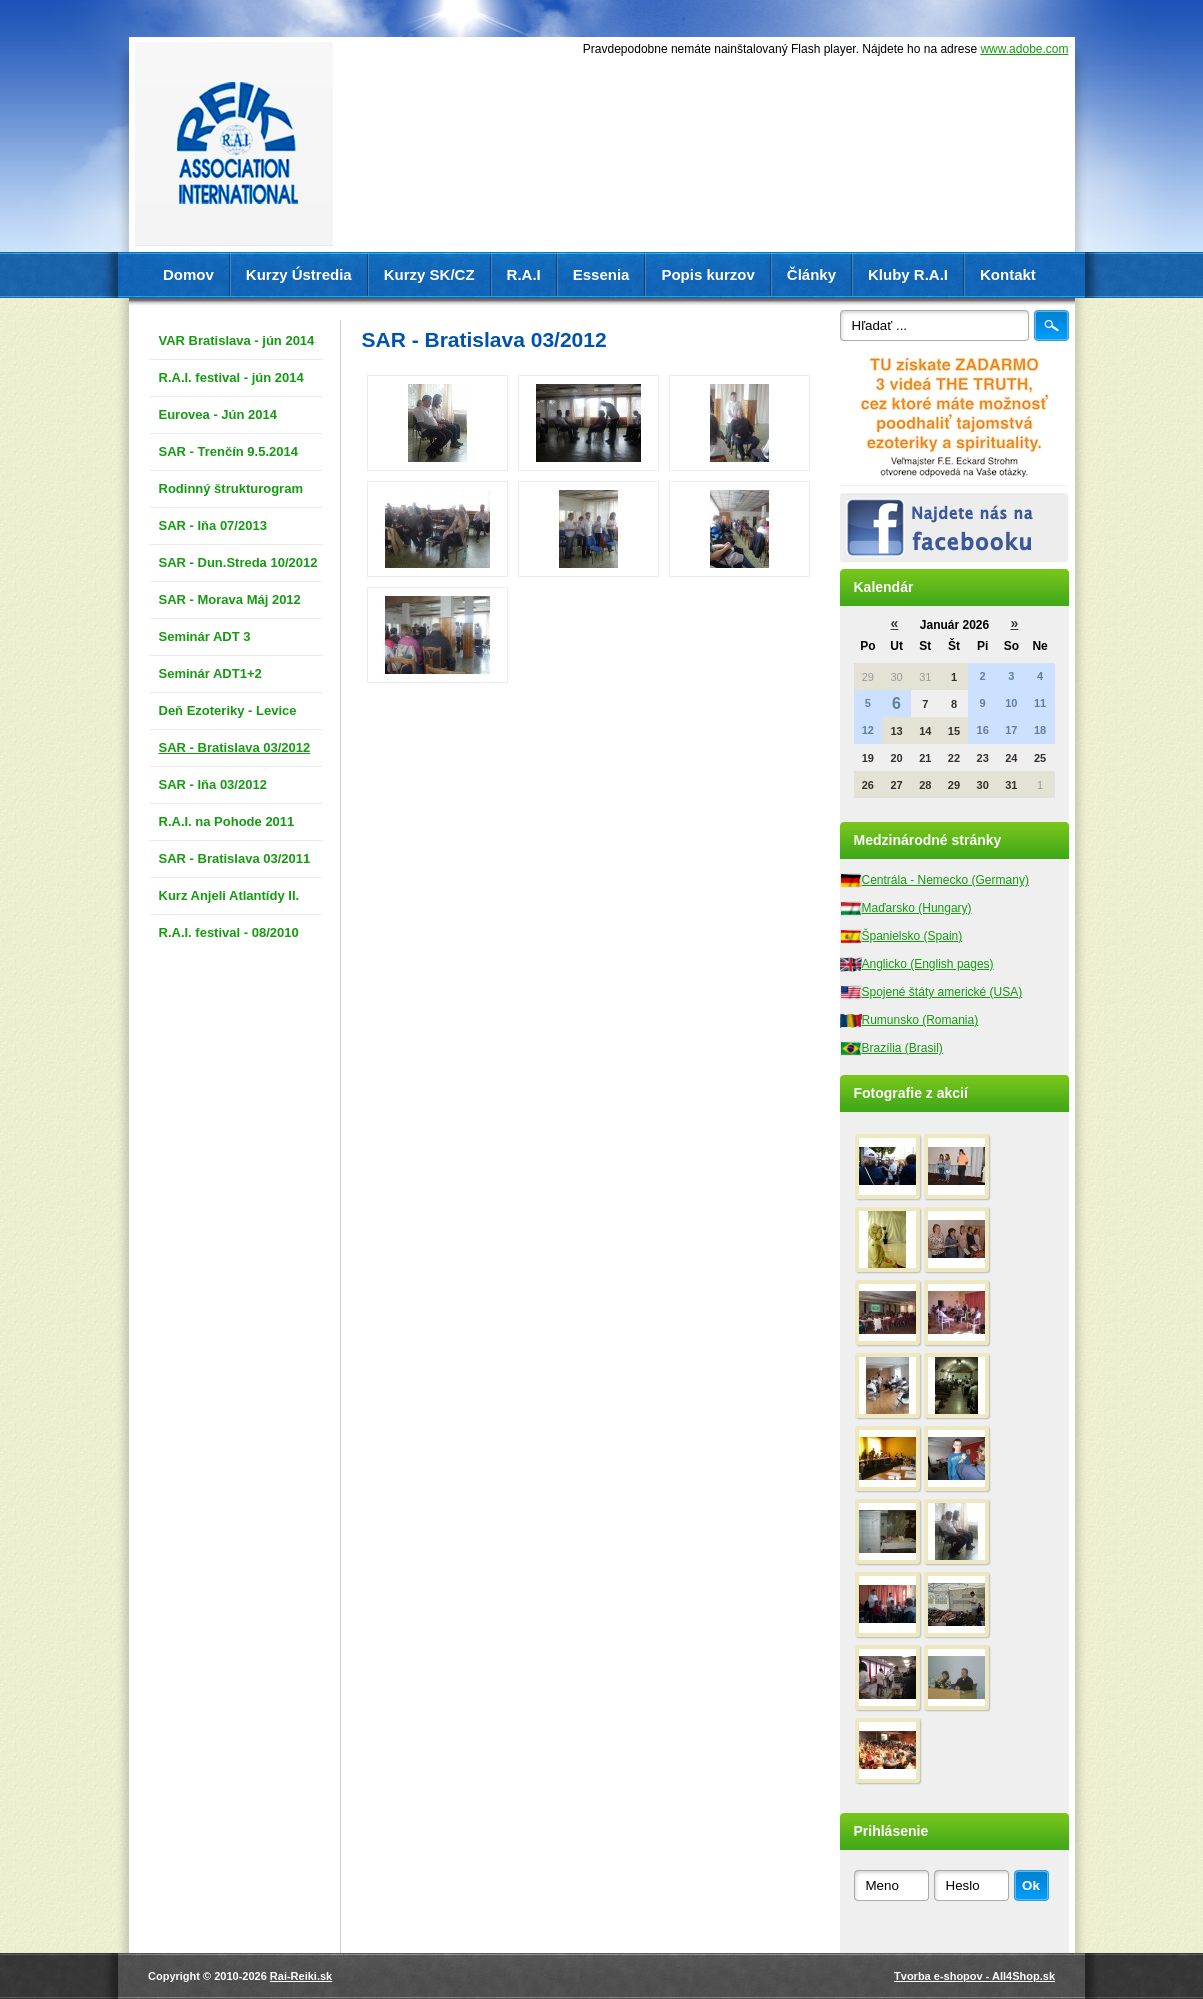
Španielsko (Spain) (912, 936)
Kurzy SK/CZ (429, 274)
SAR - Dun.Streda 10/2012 (238, 562)
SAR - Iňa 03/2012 (213, 784)
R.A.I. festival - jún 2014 (231, 377)
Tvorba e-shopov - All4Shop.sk (974, 1976)
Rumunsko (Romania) (920, 1020)
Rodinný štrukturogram (231, 488)
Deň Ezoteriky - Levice (228, 710)
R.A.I (524, 274)
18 (1040, 730)
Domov (188, 274)
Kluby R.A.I (908, 274)
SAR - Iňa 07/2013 (213, 525)
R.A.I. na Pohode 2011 (227, 821)
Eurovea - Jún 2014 (218, 414)
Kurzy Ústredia (299, 274)
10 (1011, 703)
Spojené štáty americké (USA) (942, 992)
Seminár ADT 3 (205, 636)
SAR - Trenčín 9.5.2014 (228, 451)
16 (983, 730)
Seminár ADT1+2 (210, 673)
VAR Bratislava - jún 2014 (237, 340)
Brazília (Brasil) (902, 1048)
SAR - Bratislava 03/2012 (235, 747)
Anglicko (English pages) (928, 964)
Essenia (601, 274)
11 (1040, 703)
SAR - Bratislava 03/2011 (235, 858)
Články (811, 274)
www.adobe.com (1024, 49)
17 (1011, 730)
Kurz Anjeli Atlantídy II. (229, 895)
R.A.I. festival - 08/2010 (229, 932)
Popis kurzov (707, 274)
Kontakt (1008, 274)
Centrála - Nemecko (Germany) (945, 880)
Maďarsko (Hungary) (917, 908)
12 (868, 730)
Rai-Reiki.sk (301, 1976)
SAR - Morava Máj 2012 (230, 599)
